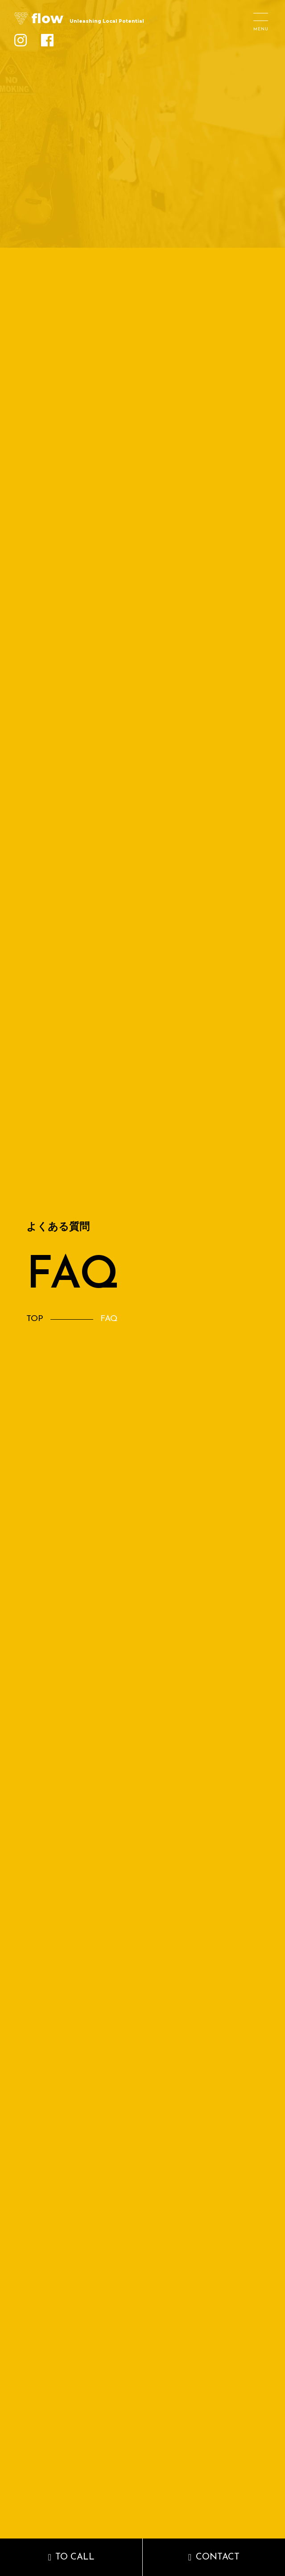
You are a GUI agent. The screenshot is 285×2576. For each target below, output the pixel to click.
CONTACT (218, 2557)
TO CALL (75, 2557)
